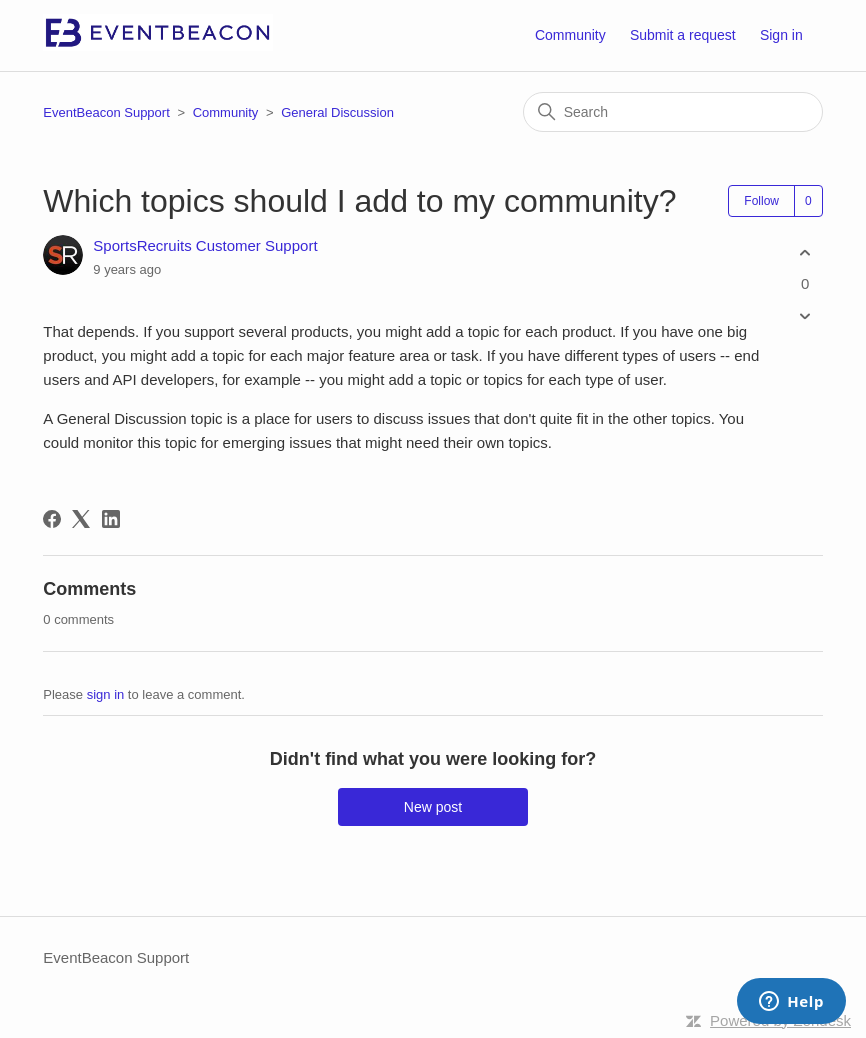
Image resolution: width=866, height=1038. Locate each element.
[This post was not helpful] (805, 316)
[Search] (673, 112)
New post (433, 807)
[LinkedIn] (111, 519)
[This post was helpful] (805, 252)
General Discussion (337, 112)
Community (570, 35)
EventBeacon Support (106, 112)
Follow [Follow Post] (761, 201)
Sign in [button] (781, 35)
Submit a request (683, 35)
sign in (106, 694)
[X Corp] (81, 519)
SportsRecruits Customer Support (205, 245)
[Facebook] (52, 519)
